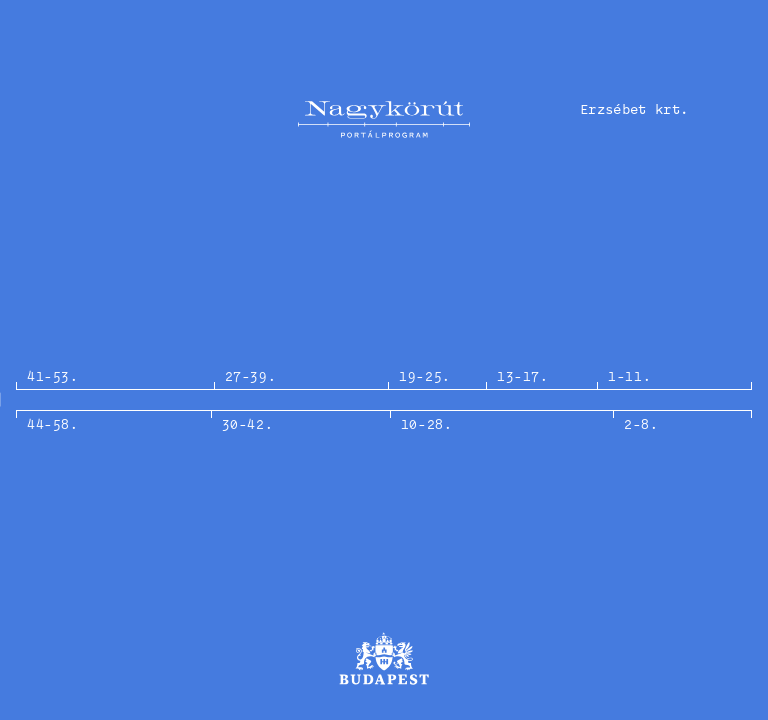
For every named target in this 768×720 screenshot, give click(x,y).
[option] (384, 400)
